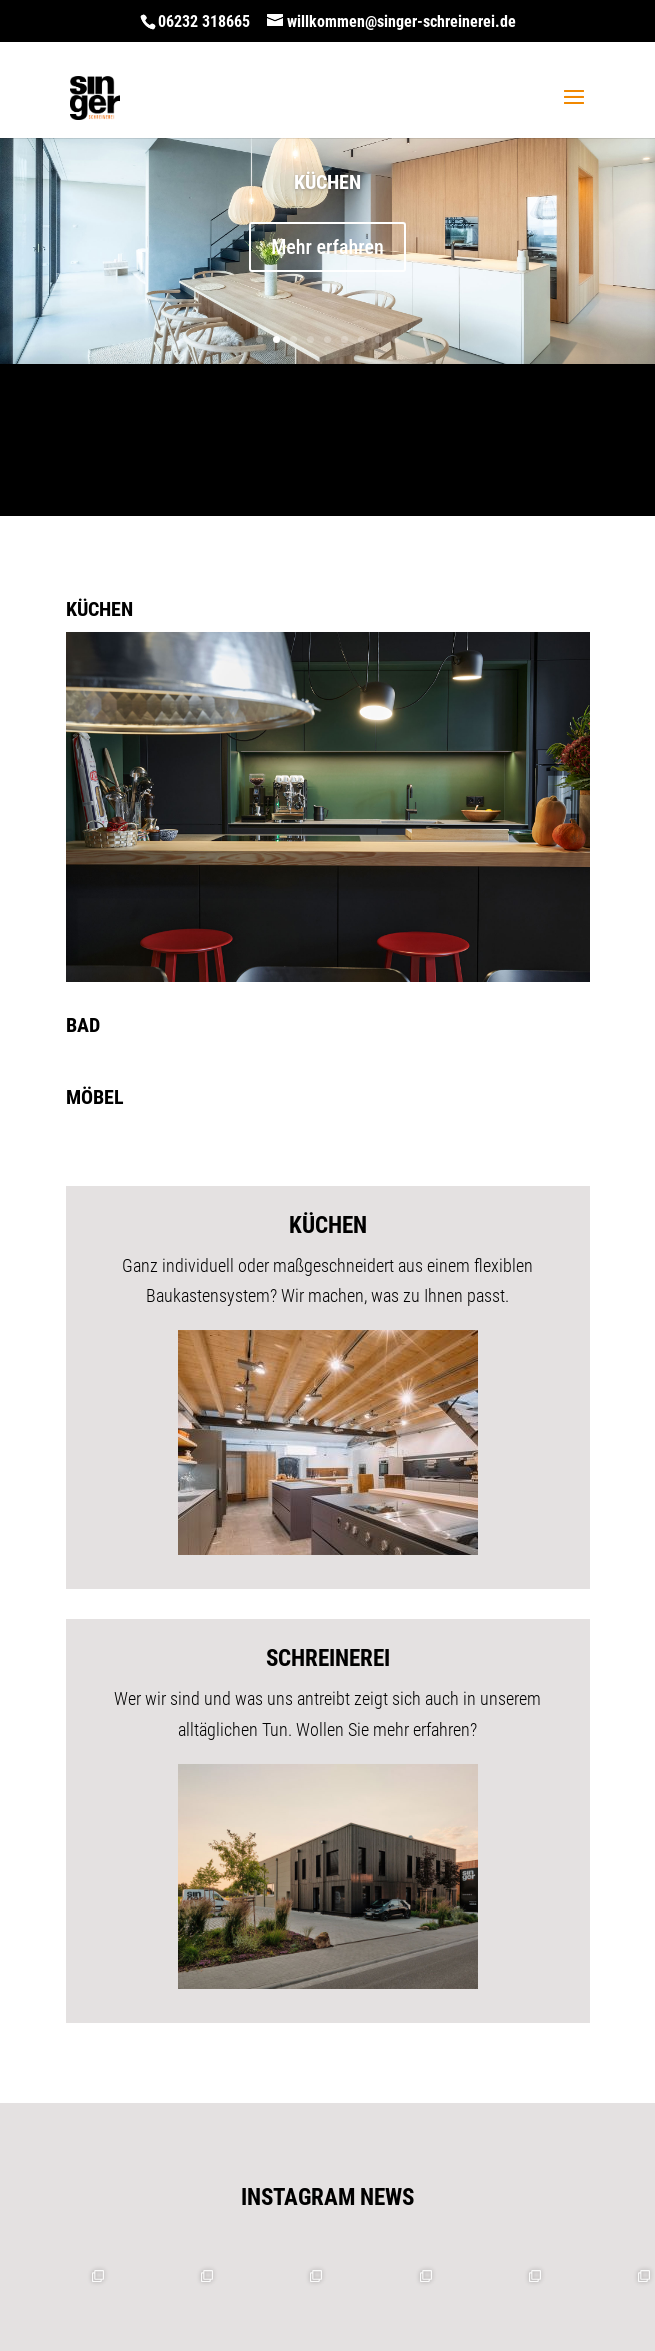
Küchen (327, 182)
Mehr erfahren (327, 247)
